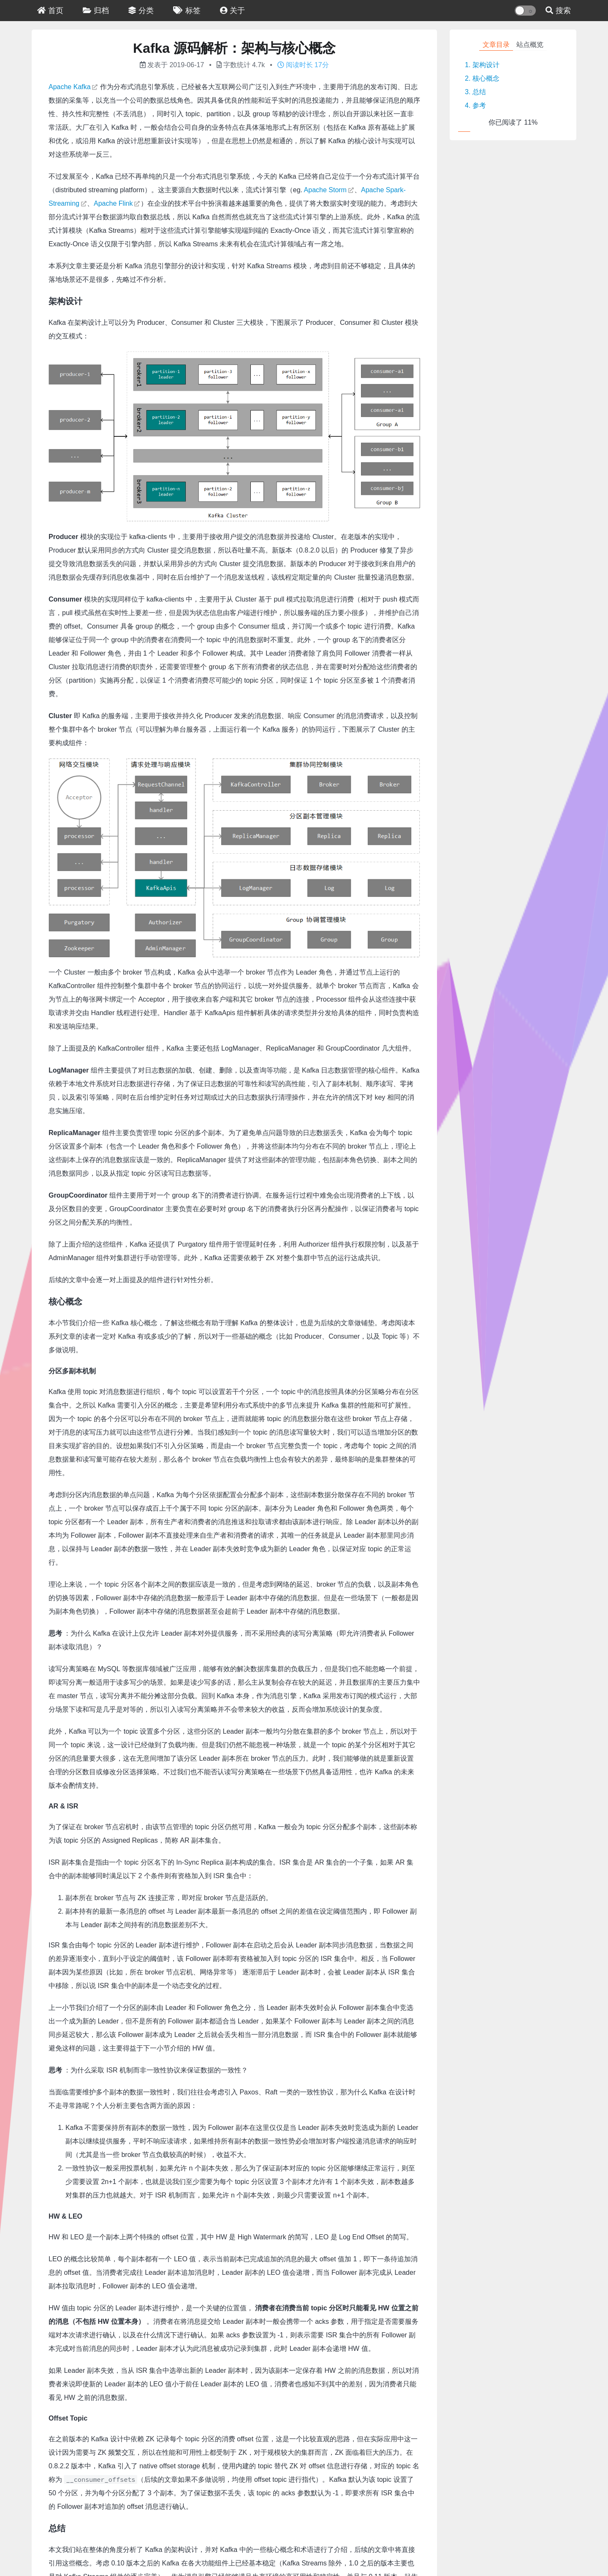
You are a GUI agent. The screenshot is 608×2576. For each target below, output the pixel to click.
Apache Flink (113, 203)
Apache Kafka (70, 86)
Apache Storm (325, 189)
